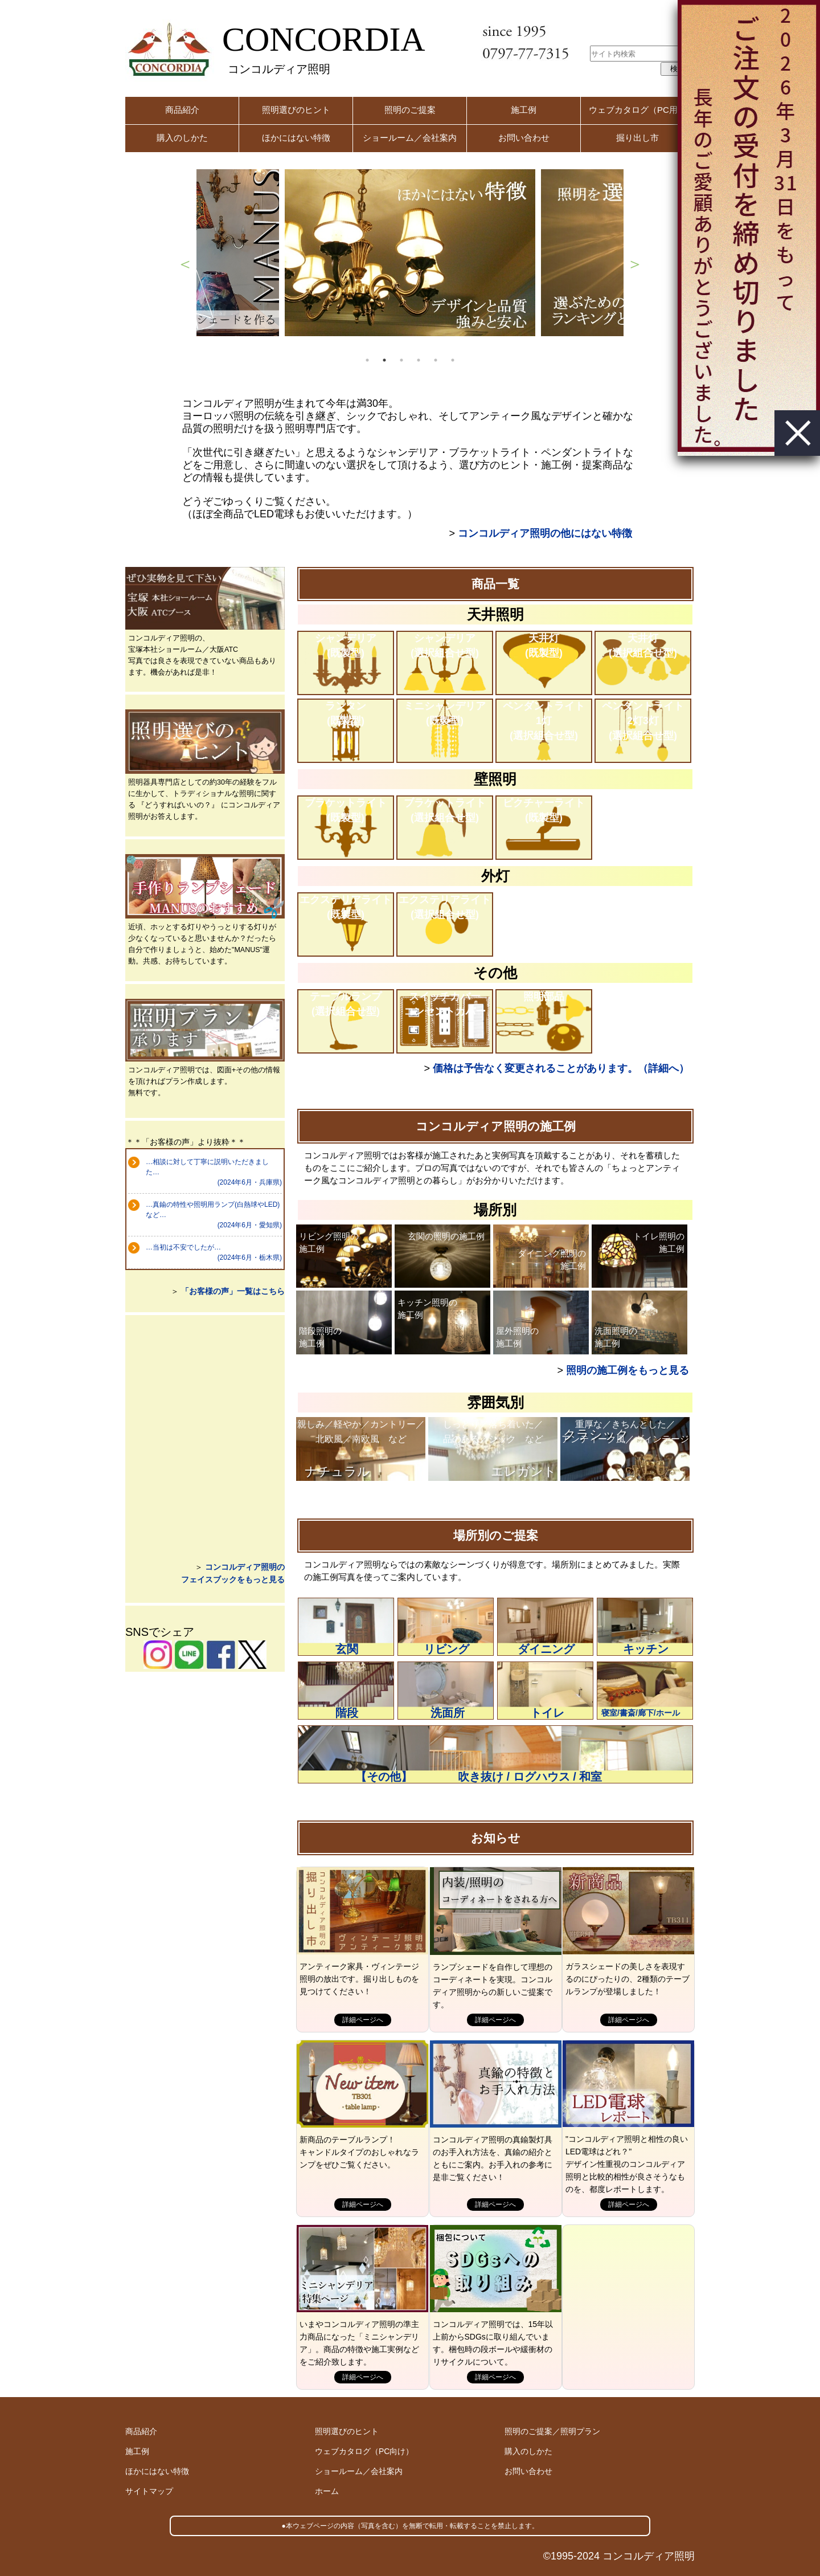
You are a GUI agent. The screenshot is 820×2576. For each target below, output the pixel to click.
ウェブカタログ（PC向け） (364, 2451)
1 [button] (367, 360)
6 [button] (452, 360)
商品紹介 (182, 110)
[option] (410, 252)
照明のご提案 (410, 110)
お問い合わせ (524, 137)
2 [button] (384, 360)
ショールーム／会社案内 (410, 137)
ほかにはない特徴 (296, 137)
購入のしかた (182, 137)
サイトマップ (149, 2491)
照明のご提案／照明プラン (552, 2431)
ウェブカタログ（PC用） (637, 110)
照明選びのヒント (296, 110)
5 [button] (435, 360)
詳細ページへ (362, 2020)
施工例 (523, 110)
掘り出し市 (637, 137)
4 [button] (418, 360)
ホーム (327, 2491)
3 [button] (401, 360)
